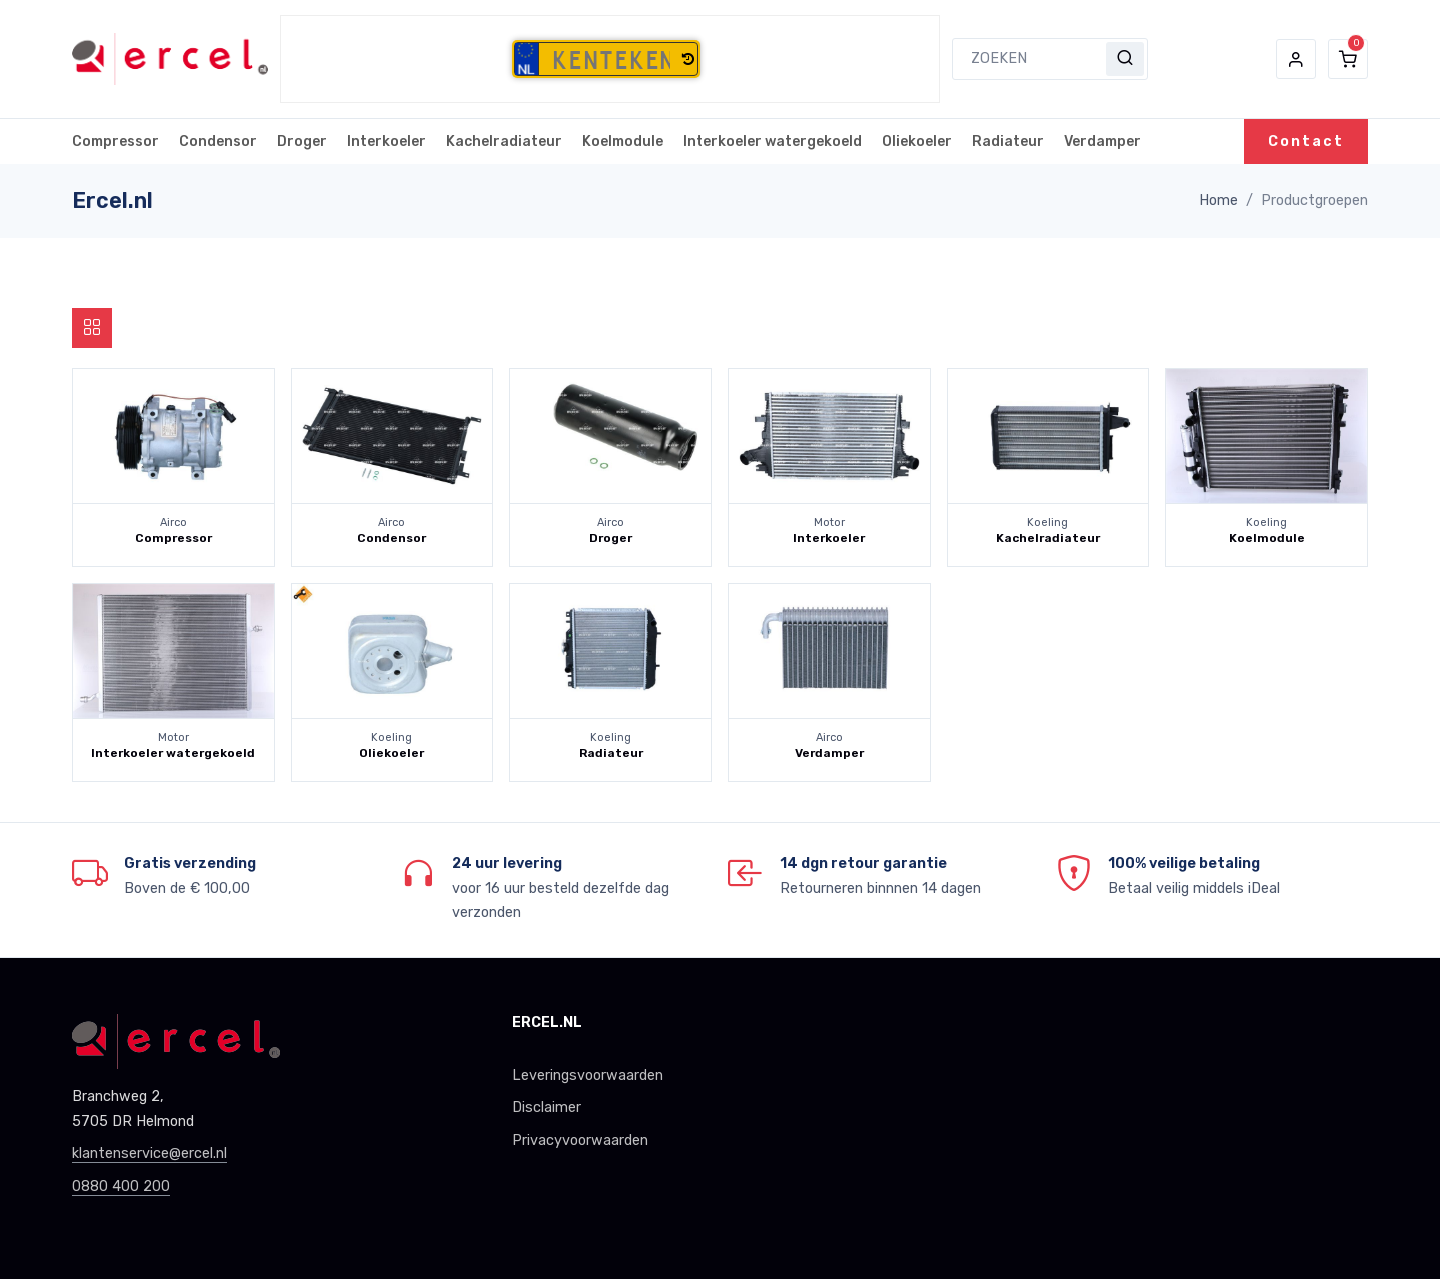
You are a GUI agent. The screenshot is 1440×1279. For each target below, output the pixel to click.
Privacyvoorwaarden (580, 1140)
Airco (173, 522)
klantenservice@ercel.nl (149, 1153)
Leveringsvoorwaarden (587, 1075)
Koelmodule (622, 141)
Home (1218, 200)
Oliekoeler (917, 141)
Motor (829, 522)
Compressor (115, 141)
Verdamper (1102, 141)
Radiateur (1008, 141)
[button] (687, 60)
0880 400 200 (121, 1186)
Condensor (218, 141)
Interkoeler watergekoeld (772, 141)
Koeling (1047, 522)
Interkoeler (386, 141)
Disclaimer (546, 1107)
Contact (1306, 141)
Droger (302, 141)
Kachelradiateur (504, 141)
